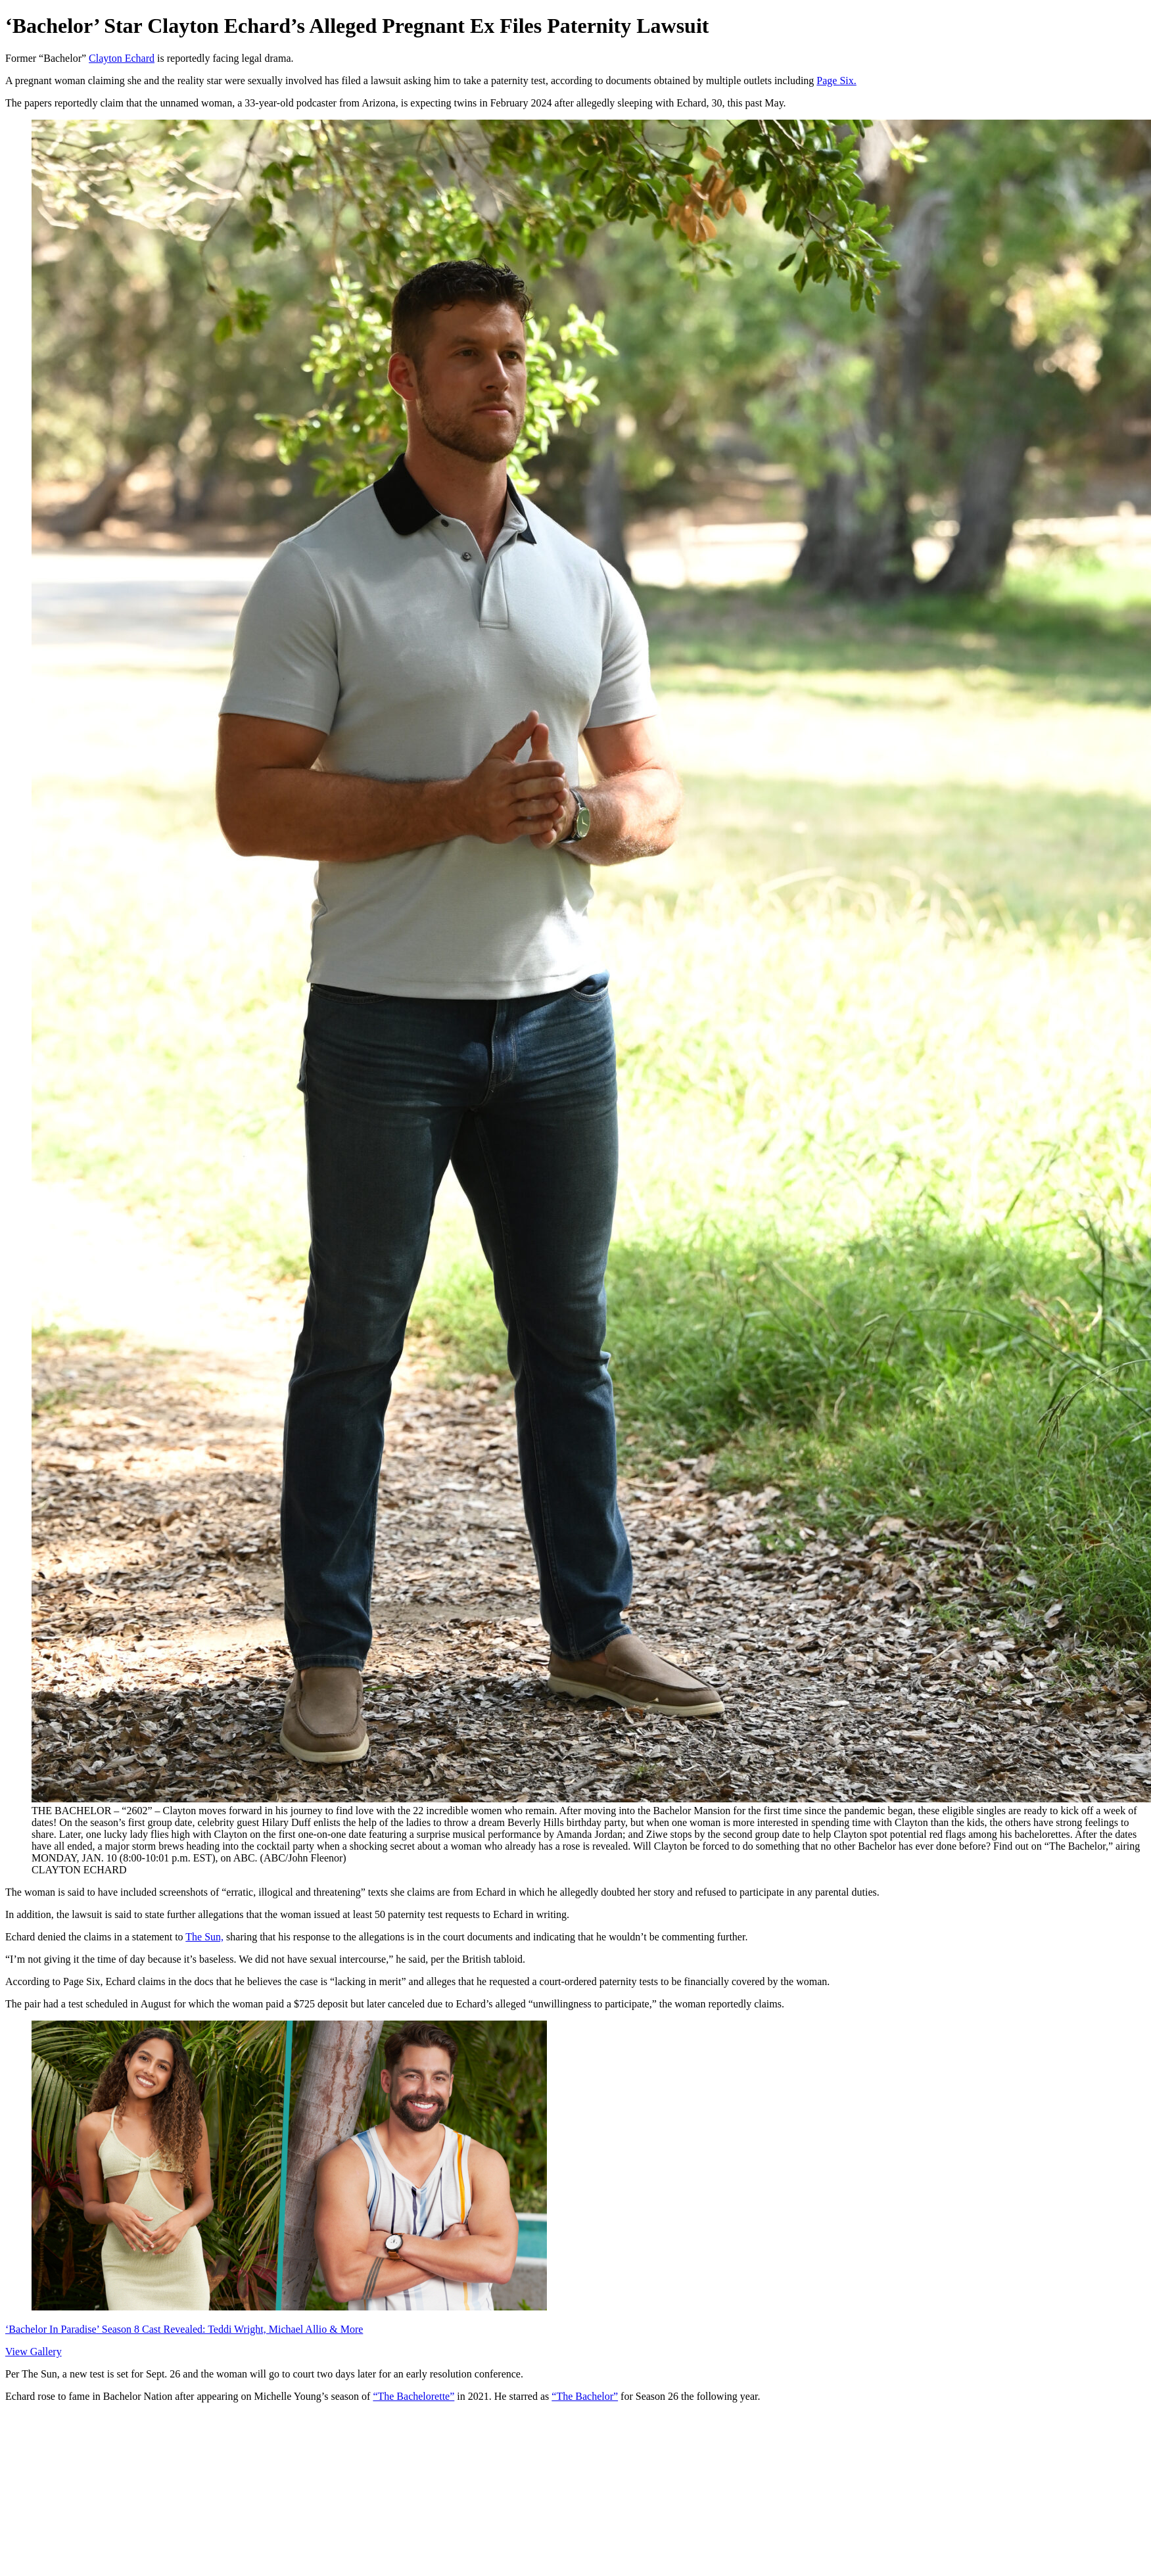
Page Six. (836, 80)
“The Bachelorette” (413, 2396)
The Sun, (204, 1936)
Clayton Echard (121, 58)
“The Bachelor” (585, 2396)
